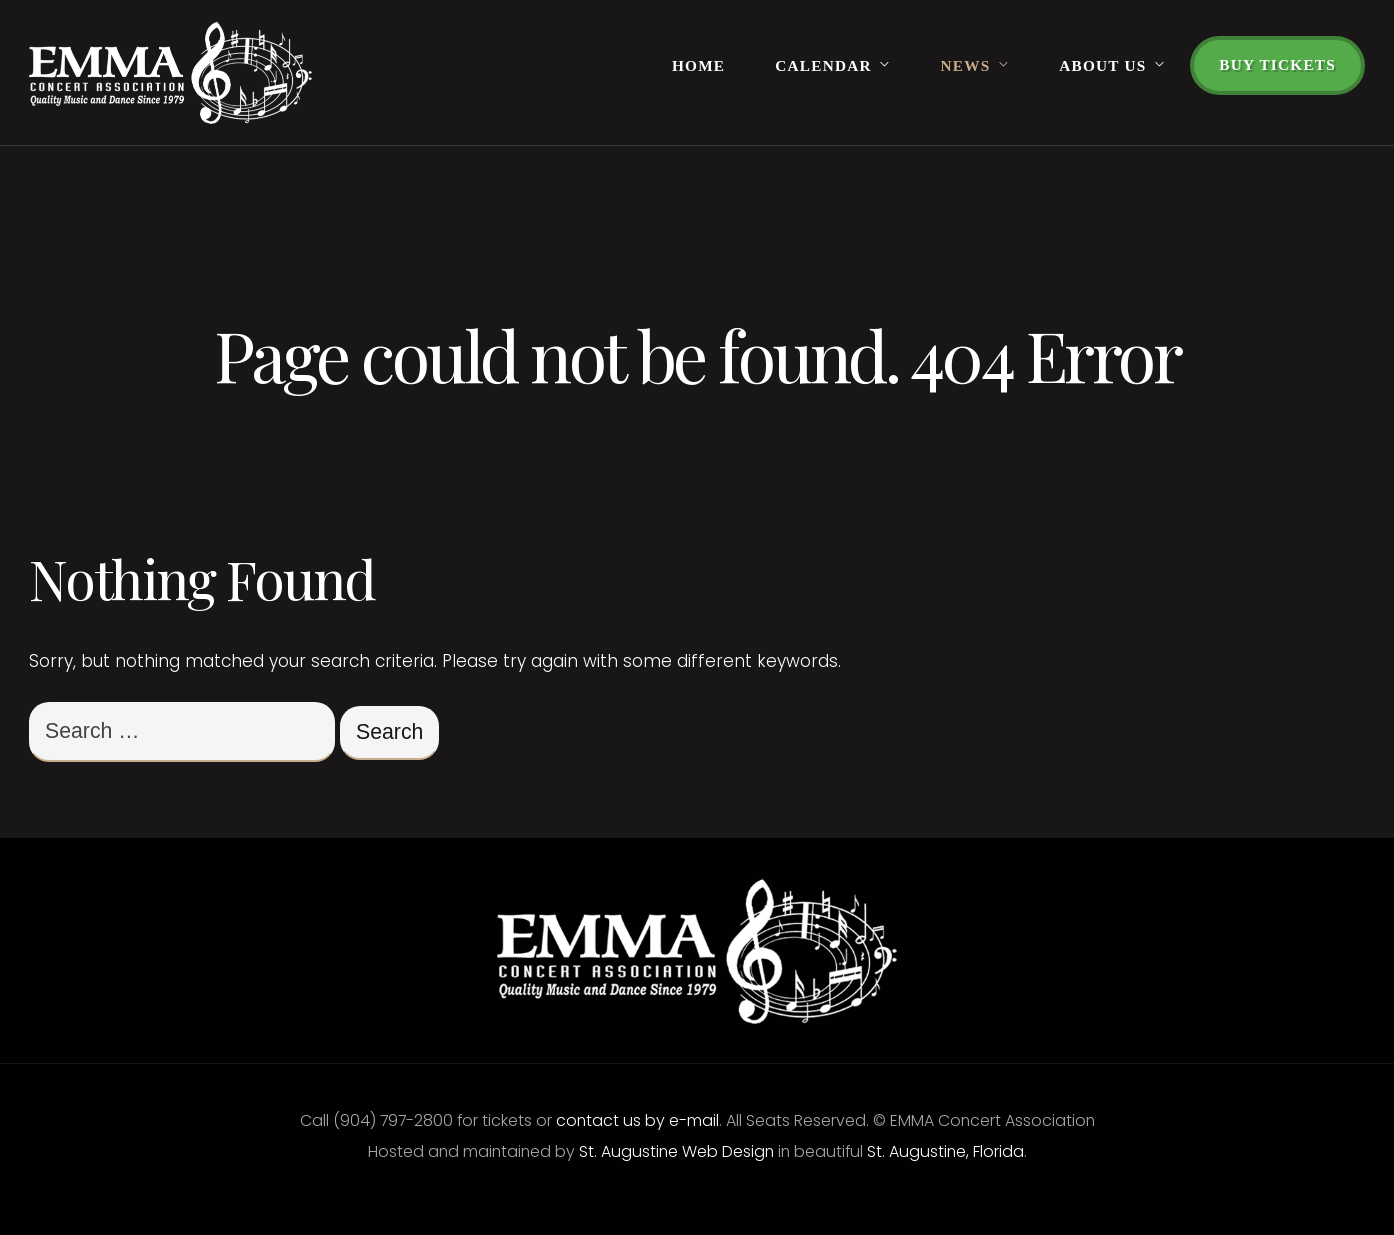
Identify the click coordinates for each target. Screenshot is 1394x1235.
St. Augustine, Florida (945, 1151)
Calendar (823, 65)
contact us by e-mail (637, 1120)
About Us (1102, 65)
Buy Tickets (1277, 64)
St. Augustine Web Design (676, 1151)
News (966, 65)
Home (698, 65)
